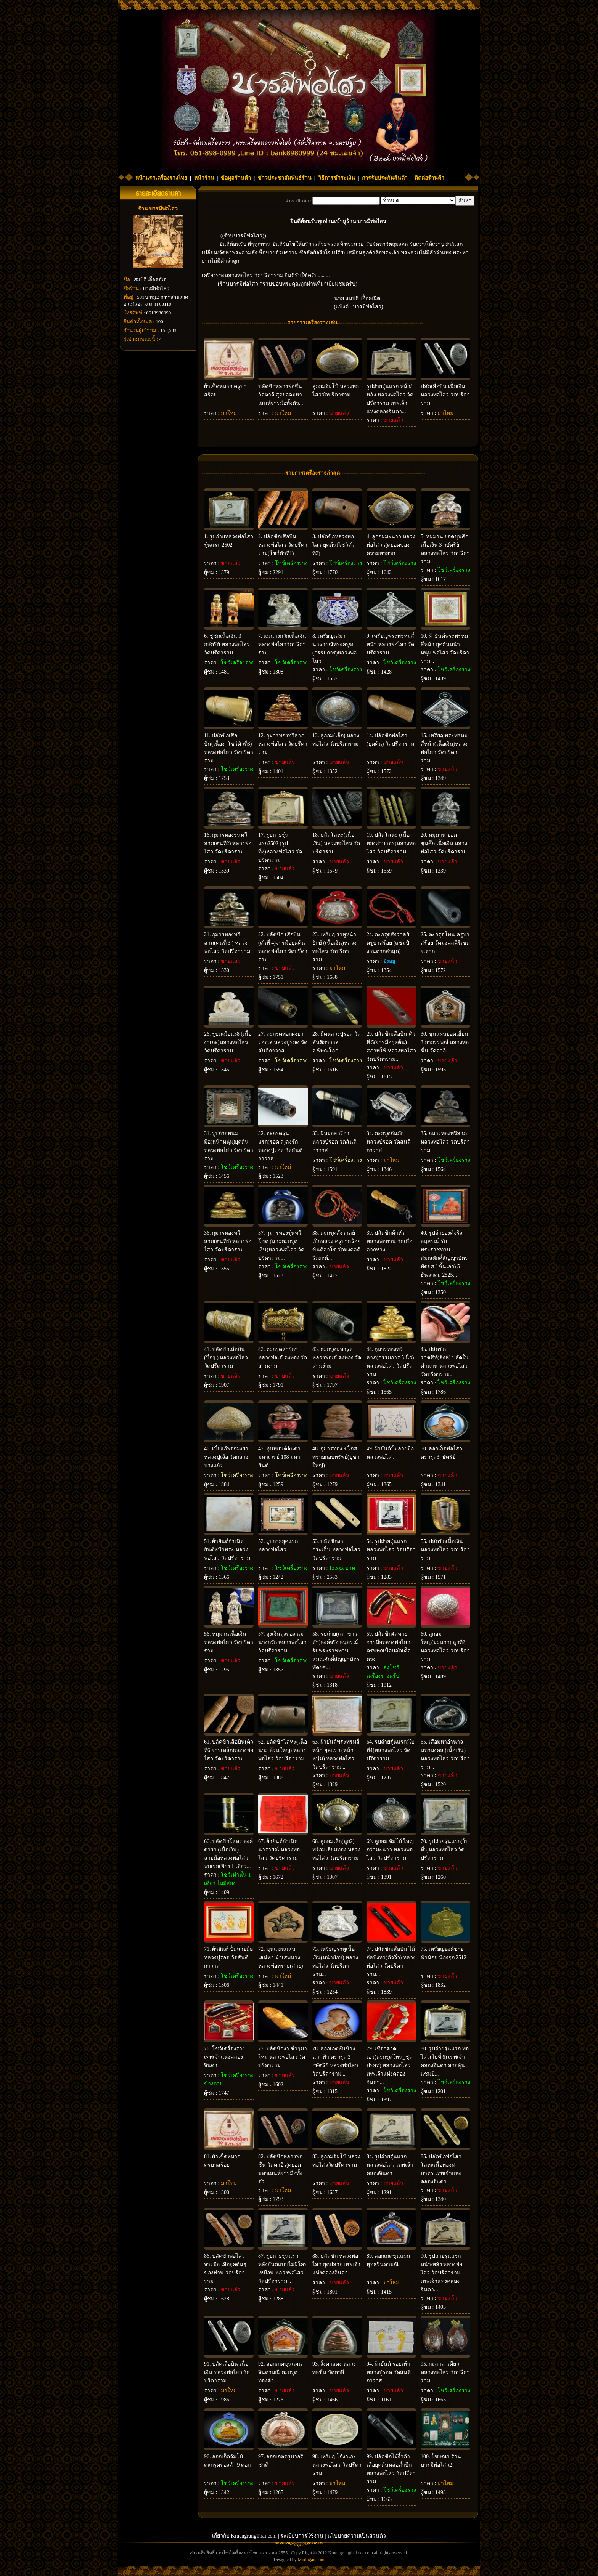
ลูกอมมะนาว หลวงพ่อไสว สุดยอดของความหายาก (391, 545)
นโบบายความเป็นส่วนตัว (356, 2536)
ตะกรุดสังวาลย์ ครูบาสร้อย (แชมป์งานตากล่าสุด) (388, 943)
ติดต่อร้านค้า (429, 178)
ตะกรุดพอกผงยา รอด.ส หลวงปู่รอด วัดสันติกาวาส (282, 1042)
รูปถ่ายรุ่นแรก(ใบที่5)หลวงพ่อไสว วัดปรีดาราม (445, 1849)
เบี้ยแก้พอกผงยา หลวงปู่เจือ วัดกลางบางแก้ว (226, 1457)
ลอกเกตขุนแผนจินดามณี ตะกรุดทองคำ (280, 2372)
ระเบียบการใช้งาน (301, 2536)
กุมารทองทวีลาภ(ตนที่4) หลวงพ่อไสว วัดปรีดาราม (227, 1241)
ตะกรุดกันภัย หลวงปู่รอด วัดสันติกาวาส (389, 1142)
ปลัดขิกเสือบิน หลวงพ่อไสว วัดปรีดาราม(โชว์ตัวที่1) (282, 545)
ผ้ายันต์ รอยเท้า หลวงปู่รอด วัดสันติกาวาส (389, 2372)
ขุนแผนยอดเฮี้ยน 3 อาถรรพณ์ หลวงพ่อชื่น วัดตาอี (445, 1042)
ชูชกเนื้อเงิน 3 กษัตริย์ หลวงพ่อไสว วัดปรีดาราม (227, 644)
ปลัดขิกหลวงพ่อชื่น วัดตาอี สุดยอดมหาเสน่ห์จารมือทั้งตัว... (280, 394)
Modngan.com (311, 2559)
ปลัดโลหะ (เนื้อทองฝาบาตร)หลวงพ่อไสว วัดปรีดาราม (391, 843)
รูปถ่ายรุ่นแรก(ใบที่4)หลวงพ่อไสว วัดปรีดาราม (391, 1750)
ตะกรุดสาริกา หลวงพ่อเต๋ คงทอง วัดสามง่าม (282, 1357)
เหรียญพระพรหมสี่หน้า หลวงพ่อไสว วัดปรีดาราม (390, 644)
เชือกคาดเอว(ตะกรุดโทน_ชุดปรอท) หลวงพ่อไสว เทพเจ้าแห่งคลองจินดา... (390, 2065)
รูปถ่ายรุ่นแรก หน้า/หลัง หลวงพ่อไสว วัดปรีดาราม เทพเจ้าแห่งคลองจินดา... (441, 2272)
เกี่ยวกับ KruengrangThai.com (244, 2536)
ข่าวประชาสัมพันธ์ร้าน (285, 178)
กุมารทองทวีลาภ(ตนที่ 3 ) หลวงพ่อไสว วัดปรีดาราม (227, 943)
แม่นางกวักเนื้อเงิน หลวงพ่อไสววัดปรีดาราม (282, 644)
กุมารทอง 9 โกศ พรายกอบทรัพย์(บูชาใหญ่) (336, 1457)
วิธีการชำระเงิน (336, 178)
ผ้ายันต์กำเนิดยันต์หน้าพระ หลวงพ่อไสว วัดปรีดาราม (227, 1549)
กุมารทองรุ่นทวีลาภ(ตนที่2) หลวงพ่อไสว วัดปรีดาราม (227, 843)
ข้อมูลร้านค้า (236, 178)
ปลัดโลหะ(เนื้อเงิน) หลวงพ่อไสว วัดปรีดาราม (336, 843)
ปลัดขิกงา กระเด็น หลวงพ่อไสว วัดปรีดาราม (336, 1549)
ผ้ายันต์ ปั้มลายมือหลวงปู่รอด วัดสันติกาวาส (228, 1957)
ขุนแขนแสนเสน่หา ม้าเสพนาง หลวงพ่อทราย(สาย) (280, 1957)
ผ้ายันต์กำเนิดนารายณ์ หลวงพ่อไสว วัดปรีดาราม (279, 1849)
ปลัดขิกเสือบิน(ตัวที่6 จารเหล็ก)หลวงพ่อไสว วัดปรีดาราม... (228, 1750)
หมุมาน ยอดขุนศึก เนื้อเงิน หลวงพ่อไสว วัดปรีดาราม (444, 843)
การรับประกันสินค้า (385, 178)
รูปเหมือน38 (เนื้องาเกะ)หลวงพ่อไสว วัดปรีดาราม (227, 1042)
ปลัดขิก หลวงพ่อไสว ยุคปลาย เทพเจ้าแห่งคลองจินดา (336, 2264)
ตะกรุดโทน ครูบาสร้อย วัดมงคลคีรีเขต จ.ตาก (445, 943)
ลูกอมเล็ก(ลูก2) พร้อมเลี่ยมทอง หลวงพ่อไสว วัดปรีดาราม (336, 1849)
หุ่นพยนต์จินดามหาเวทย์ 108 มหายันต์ (279, 1457)
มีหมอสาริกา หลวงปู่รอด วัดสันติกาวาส (334, 1142)
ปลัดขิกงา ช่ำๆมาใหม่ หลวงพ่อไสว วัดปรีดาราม (282, 2057)
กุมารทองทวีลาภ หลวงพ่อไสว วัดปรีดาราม (282, 744)
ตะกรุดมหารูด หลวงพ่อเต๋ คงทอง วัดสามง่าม (336, 1357)
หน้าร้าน (204, 178)
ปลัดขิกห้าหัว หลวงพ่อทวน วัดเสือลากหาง (389, 1241)
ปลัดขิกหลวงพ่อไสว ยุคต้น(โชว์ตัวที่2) (333, 545)
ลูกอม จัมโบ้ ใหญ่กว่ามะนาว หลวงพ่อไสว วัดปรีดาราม (390, 1849)
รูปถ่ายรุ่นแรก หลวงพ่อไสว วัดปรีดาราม (391, 1549)
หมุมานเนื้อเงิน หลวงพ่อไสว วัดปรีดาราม (228, 1642)
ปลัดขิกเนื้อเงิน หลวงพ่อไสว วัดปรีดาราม (445, 1549)
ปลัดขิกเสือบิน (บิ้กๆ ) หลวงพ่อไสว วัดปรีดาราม (226, 1357)
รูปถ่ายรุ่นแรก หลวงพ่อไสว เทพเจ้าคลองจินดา (390, 2165)
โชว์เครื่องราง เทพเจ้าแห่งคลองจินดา (224, 2057)
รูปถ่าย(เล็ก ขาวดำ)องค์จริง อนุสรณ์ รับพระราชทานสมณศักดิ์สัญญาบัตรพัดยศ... (336, 1650)
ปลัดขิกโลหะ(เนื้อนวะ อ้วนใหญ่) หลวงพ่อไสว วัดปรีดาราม (282, 1750)
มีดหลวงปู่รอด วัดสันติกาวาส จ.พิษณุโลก (336, 1042)
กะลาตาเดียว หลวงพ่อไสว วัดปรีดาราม (445, 2372)
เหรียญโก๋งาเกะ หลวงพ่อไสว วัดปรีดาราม (337, 2465)
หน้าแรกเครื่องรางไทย (161, 178)
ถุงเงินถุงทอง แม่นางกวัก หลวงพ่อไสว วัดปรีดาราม (282, 1642)
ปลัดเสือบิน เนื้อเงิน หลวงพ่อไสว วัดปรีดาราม (445, 394)
